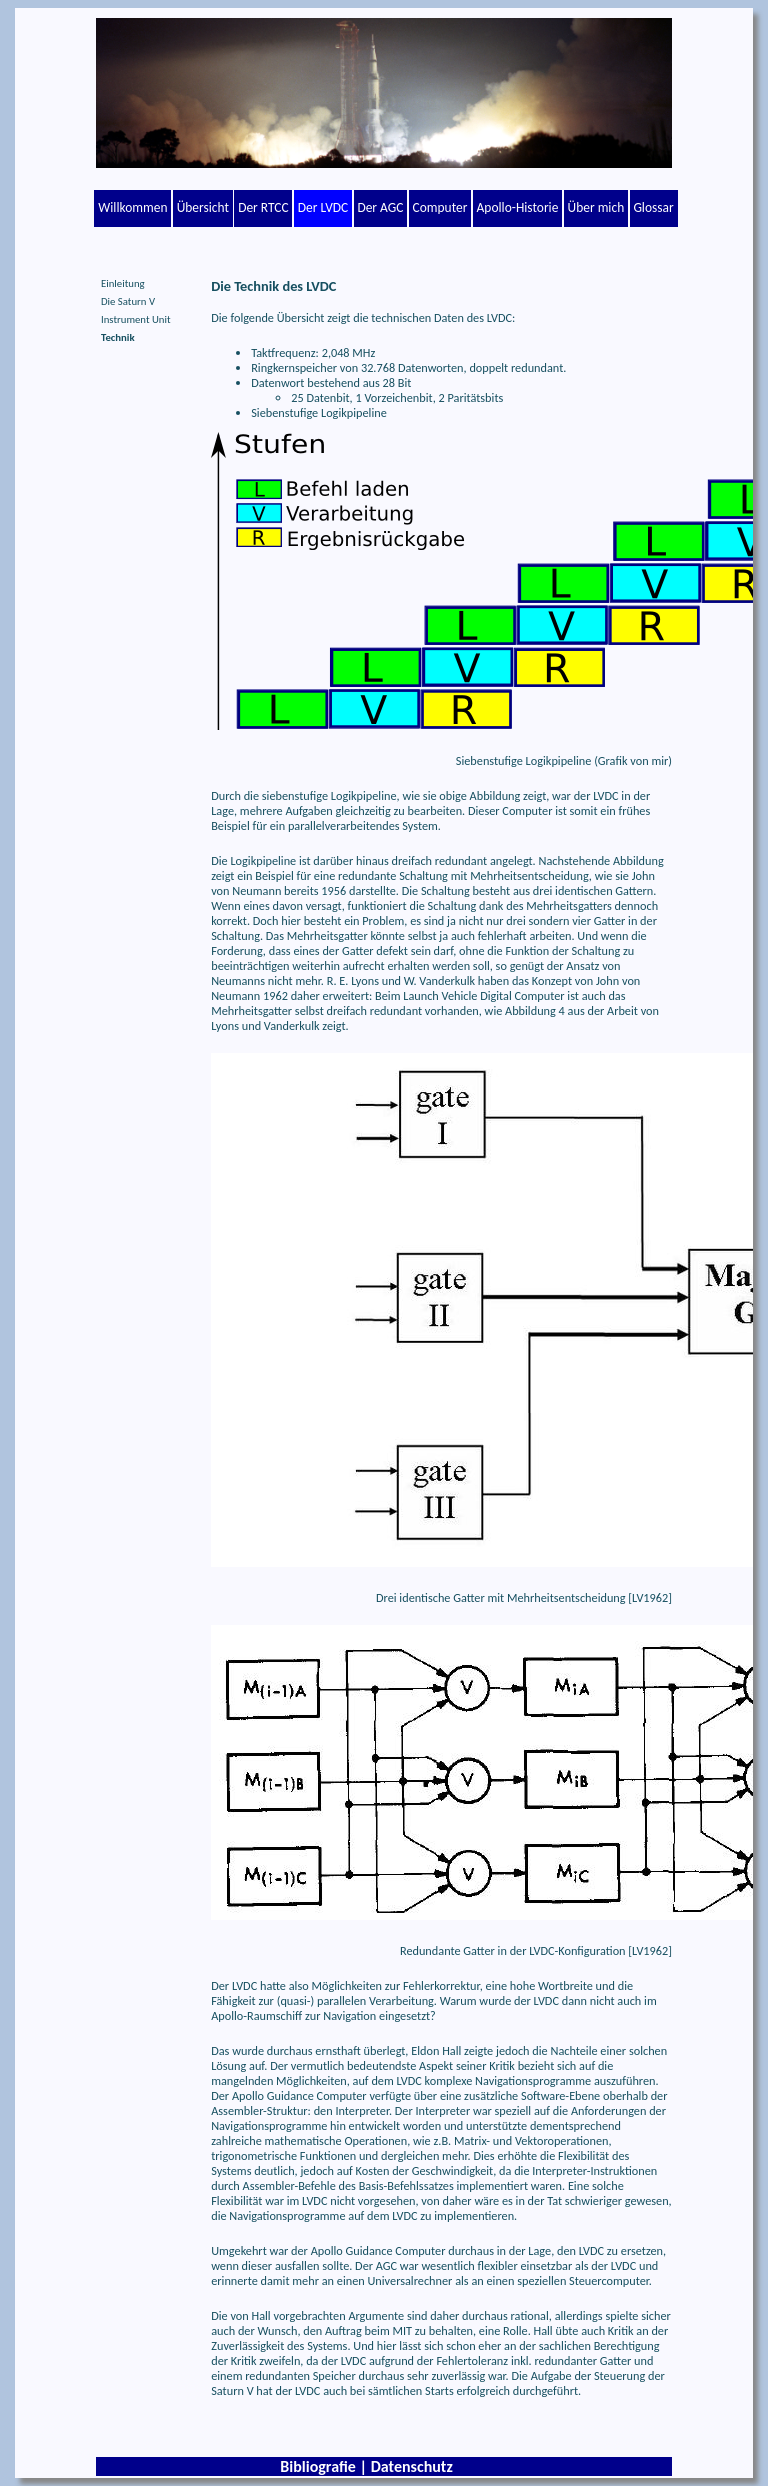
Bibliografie (318, 2466)
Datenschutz (412, 2466)
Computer (440, 207)
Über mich (596, 207)
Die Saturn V (128, 301)
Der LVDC (323, 207)
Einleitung (123, 283)
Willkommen (132, 207)
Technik (118, 337)
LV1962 (650, 1597)
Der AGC (380, 207)
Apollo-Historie (518, 207)
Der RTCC (263, 207)
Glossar (653, 207)
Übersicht (203, 207)
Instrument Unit (136, 319)
